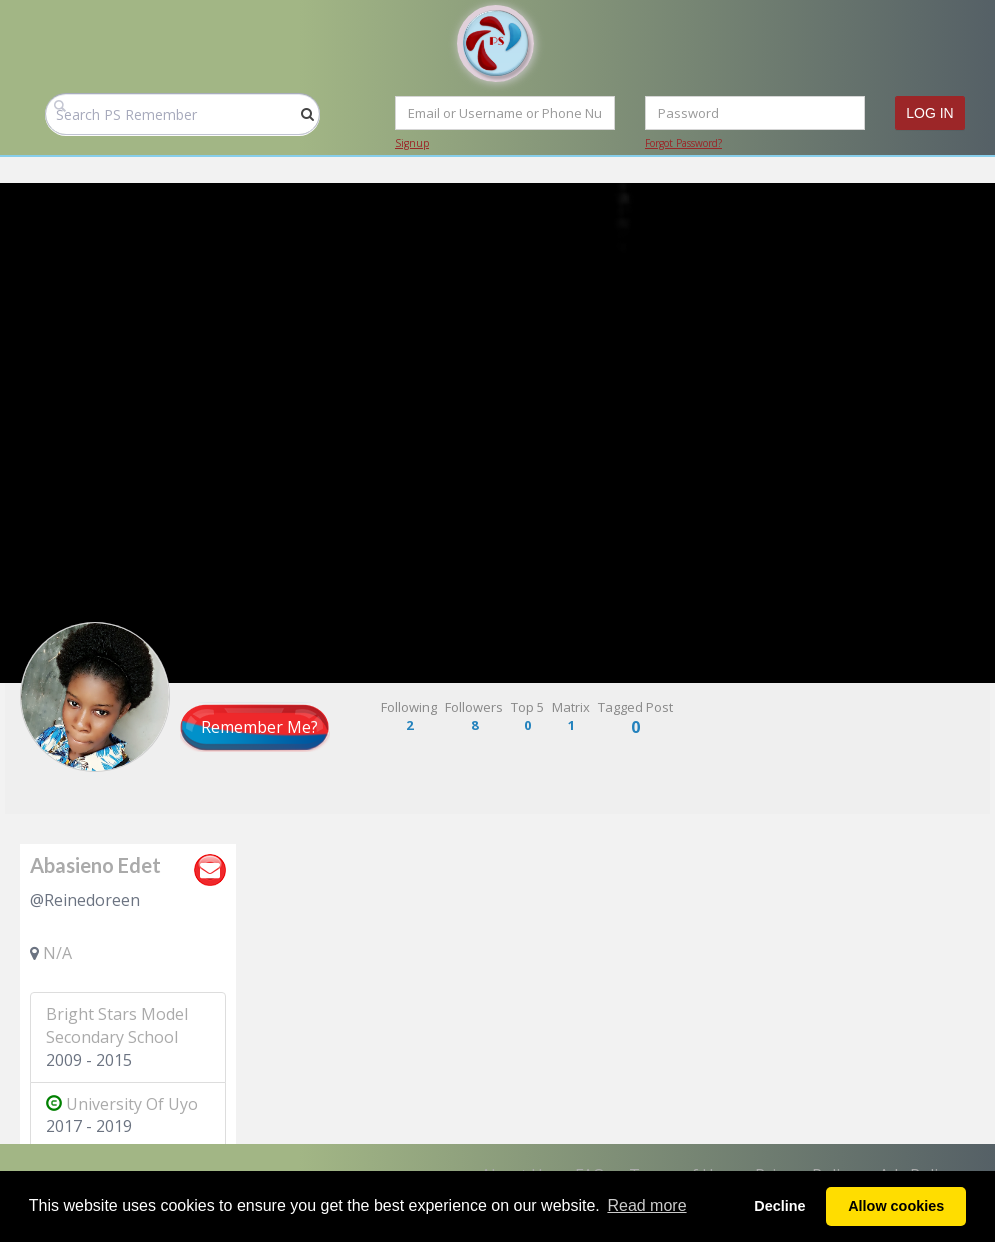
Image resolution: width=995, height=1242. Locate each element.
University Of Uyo (122, 1104)
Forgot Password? (683, 143)
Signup (412, 143)
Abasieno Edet (95, 865)
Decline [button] (779, 1206)
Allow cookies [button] (896, 1206)
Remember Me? (259, 727)
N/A (57, 953)
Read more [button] (646, 1205)
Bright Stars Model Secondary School (117, 1025)
